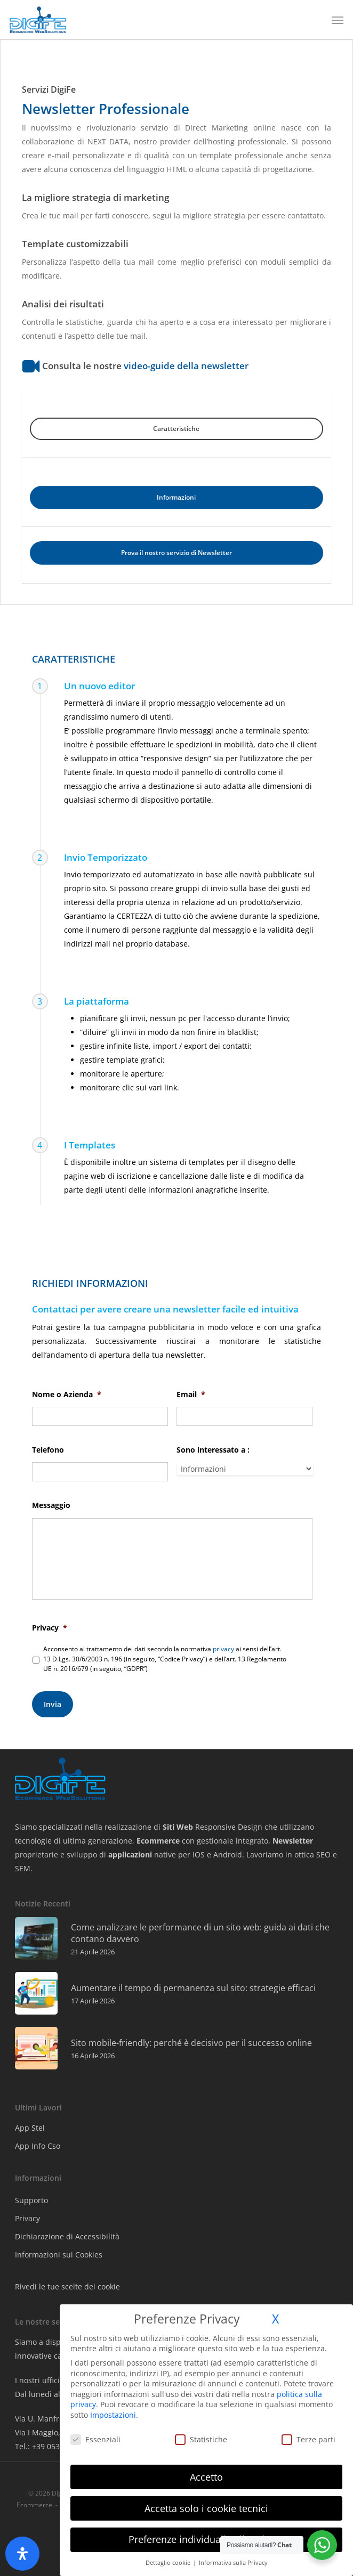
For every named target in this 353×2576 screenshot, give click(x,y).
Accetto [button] (206, 2477)
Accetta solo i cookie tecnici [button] (206, 2508)
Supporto (31, 2200)
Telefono (48, 1450)
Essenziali (95, 2439)
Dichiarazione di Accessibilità (67, 2236)
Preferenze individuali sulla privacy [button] (207, 2539)
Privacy (49, 1631)
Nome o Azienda (66, 1394)
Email (190, 1394)
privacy (223, 1652)
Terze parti (308, 2439)
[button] (337, 19)
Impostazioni (113, 2415)
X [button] (275, 2319)
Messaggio (51, 1505)
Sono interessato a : (213, 1450)
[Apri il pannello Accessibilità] (22, 2554)
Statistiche (201, 2439)
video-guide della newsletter (186, 365)
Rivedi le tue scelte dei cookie (67, 2286)
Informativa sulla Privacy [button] (233, 2562)
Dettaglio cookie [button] (169, 2562)
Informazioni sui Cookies (58, 2254)
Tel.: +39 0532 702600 (53, 2446)
